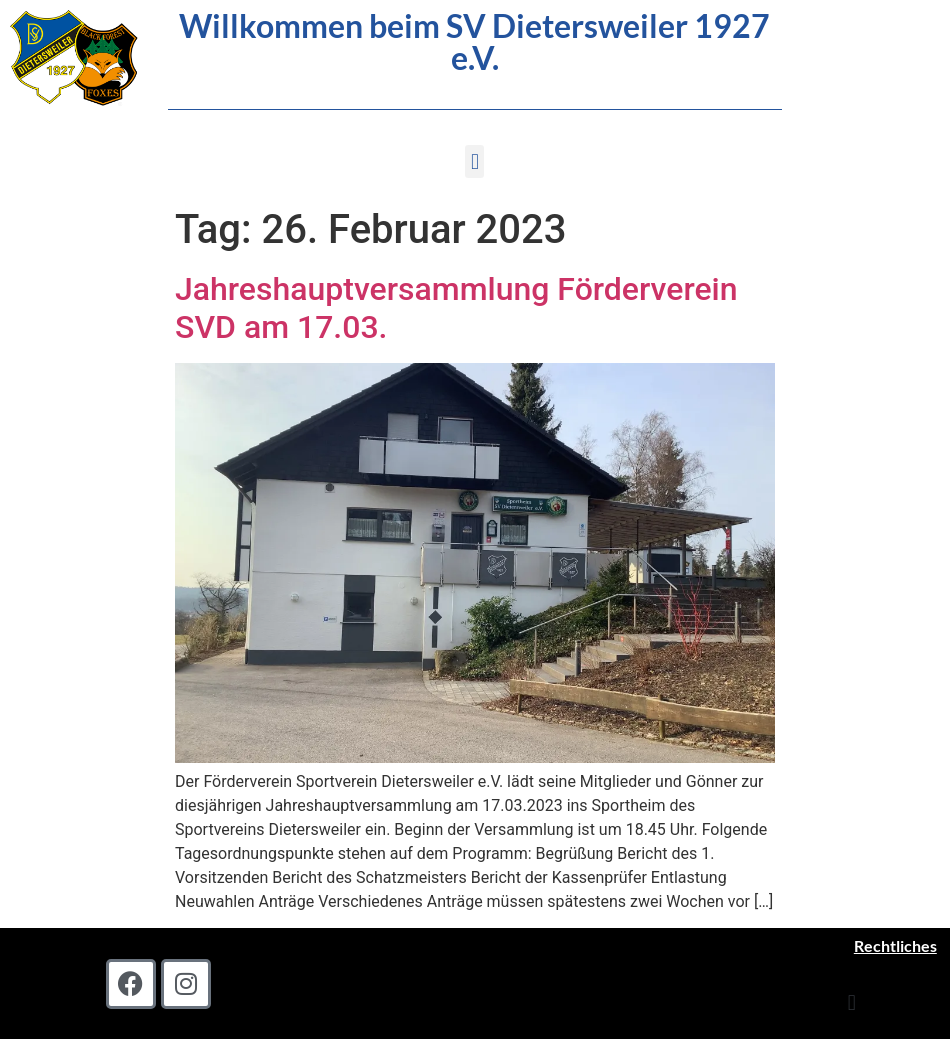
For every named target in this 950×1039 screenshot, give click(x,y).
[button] (474, 161)
